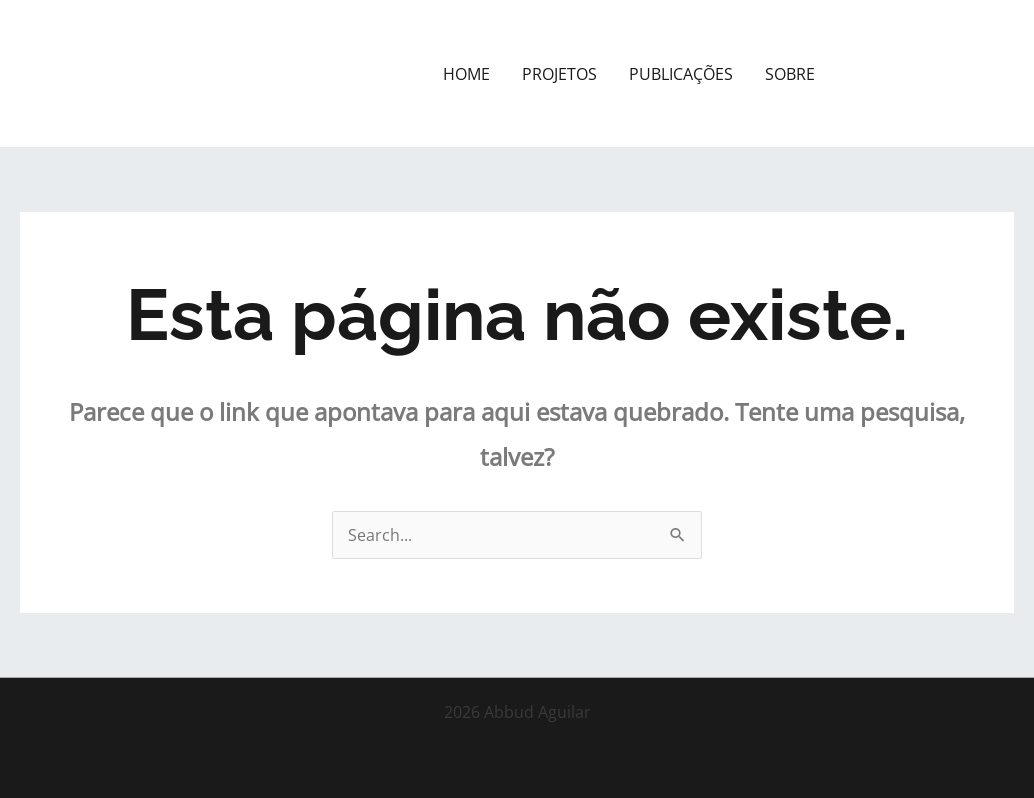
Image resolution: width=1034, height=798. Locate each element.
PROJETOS (559, 74)
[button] (932, 74)
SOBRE (790, 74)
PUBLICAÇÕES (681, 74)
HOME (466, 74)
